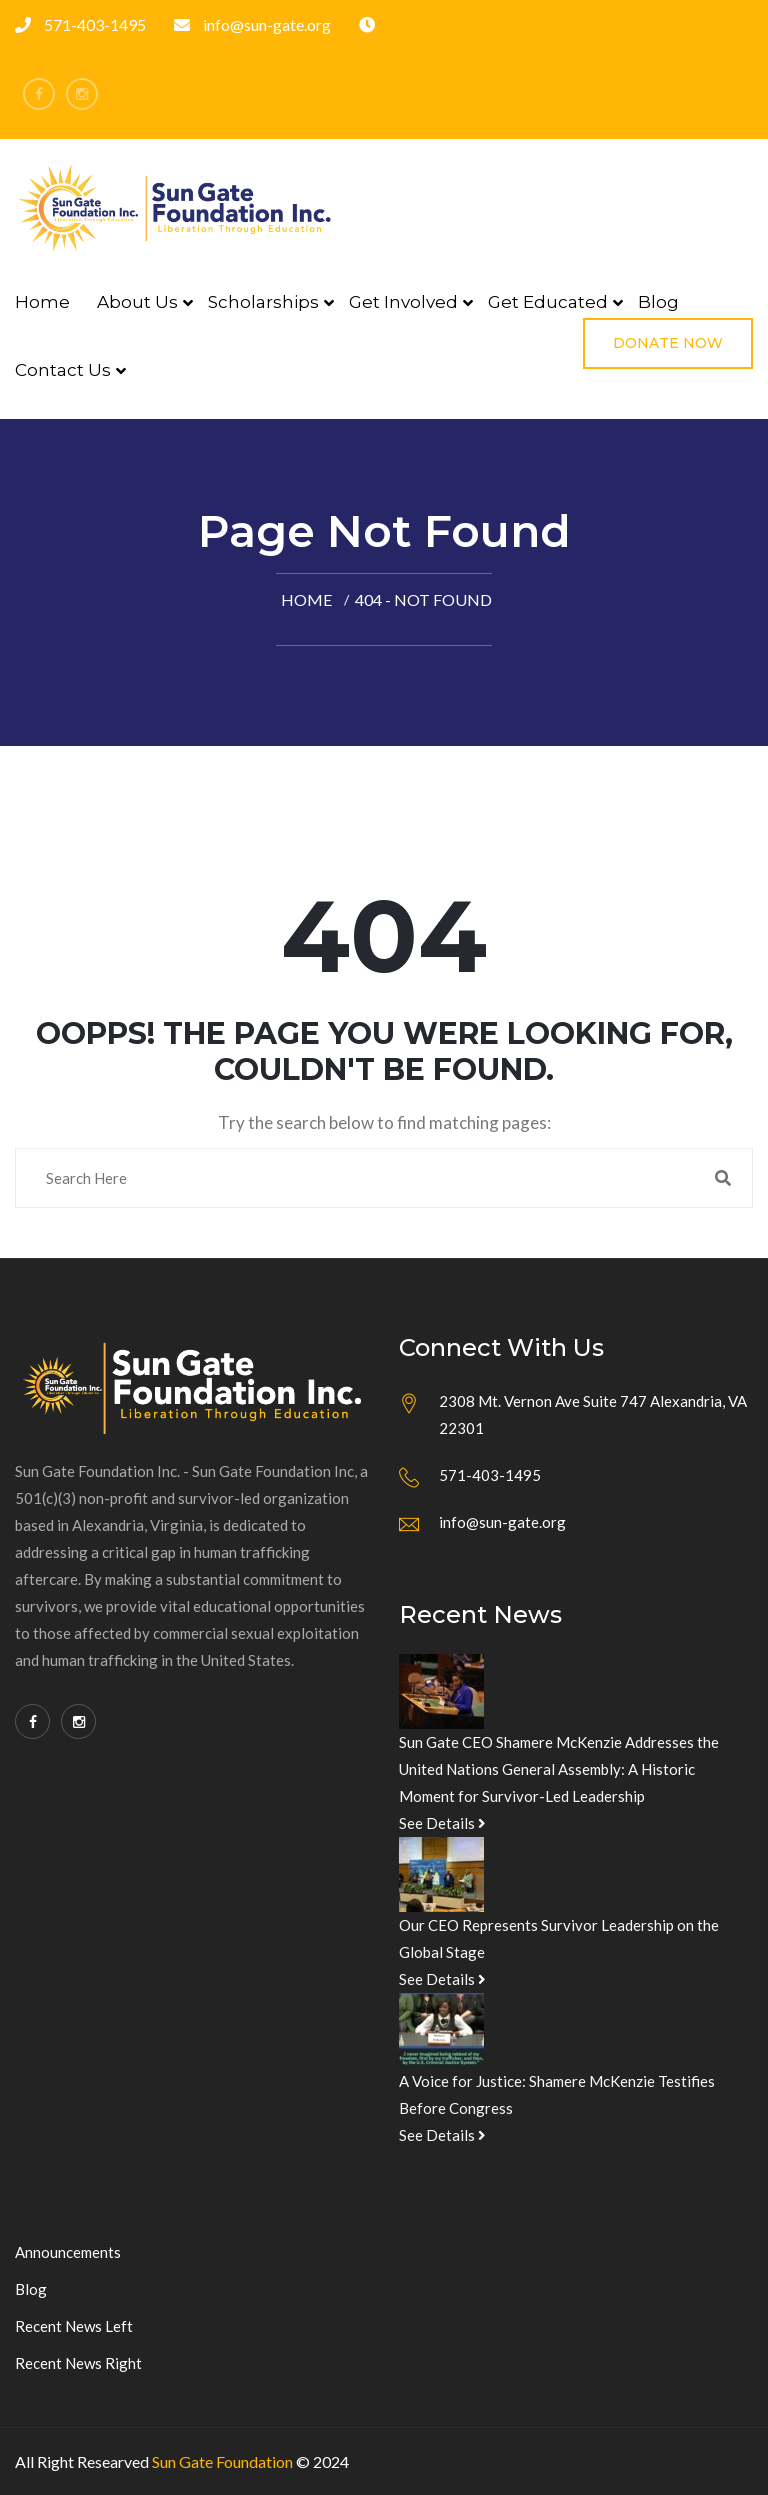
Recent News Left (74, 2326)
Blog (658, 302)
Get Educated (548, 302)
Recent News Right (78, 2363)
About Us (137, 302)
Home (42, 302)
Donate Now (668, 343)
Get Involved (403, 302)
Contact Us (63, 370)
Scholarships (263, 302)
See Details (442, 1823)
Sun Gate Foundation (222, 2461)
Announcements (68, 2252)
